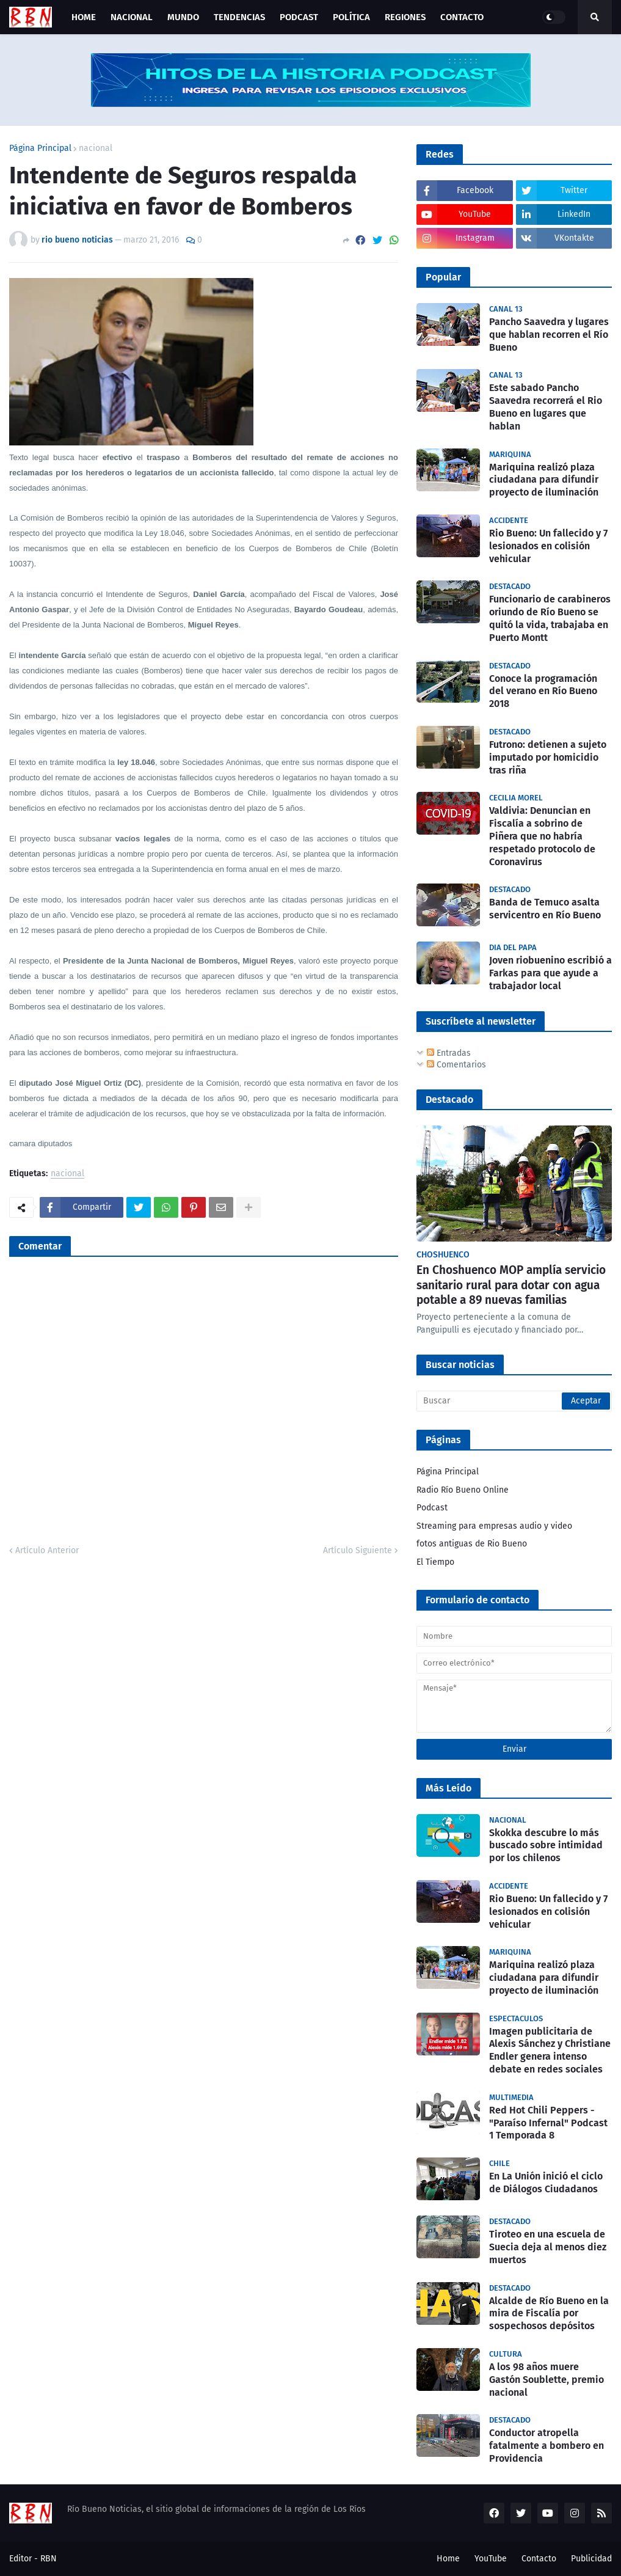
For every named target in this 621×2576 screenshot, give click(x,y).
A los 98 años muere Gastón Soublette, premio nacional (546, 2379)
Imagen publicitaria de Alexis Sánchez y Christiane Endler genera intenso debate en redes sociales (550, 2050)
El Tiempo (435, 1562)
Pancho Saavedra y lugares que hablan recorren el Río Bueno (549, 334)
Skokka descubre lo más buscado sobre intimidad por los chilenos (546, 1845)
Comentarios (456, 1064)
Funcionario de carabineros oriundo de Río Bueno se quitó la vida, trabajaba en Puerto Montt (550, 618)
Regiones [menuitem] (405, 17)
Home (448, 2558)
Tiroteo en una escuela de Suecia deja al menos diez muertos (547, 2247)
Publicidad (591, 2558)
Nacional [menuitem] (132, 17)
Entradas (449, 1053)
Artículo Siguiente (357, 1550)
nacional (95, 148)
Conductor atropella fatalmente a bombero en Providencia (546, 2445)
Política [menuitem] (351, 17)
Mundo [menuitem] (183, 17)
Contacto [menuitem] (462, 17)
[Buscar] (514, 1401)
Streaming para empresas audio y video (494, 1526)
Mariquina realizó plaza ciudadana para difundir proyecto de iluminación (543, 480)
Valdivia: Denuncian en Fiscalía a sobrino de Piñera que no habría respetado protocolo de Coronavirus (542, 836)
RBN (48, 2558)
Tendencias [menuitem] (239, 17)
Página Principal (40, 148)
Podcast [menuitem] (299, 17)
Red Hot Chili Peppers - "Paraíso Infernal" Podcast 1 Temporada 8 (548, 2123)
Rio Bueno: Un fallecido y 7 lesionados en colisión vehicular (548, 546)
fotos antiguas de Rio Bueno (471, 1544)
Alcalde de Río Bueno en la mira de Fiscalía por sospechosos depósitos (549, 2313)
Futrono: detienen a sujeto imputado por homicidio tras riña (547, 757)
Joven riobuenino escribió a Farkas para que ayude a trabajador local (550, 973)
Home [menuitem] (83, 17)
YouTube (490, 2558)
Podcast (432, 1507)
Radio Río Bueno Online (462, 1490)
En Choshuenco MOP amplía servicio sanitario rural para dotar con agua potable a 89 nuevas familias (511, 1285)
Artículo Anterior (47, 1550)
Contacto (538, 2558)
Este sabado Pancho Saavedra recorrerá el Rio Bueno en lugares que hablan (545, 406)
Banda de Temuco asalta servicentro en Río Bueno (545, 908)
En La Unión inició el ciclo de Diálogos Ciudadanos (546, 2182)
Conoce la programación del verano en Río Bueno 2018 (543, 691)
